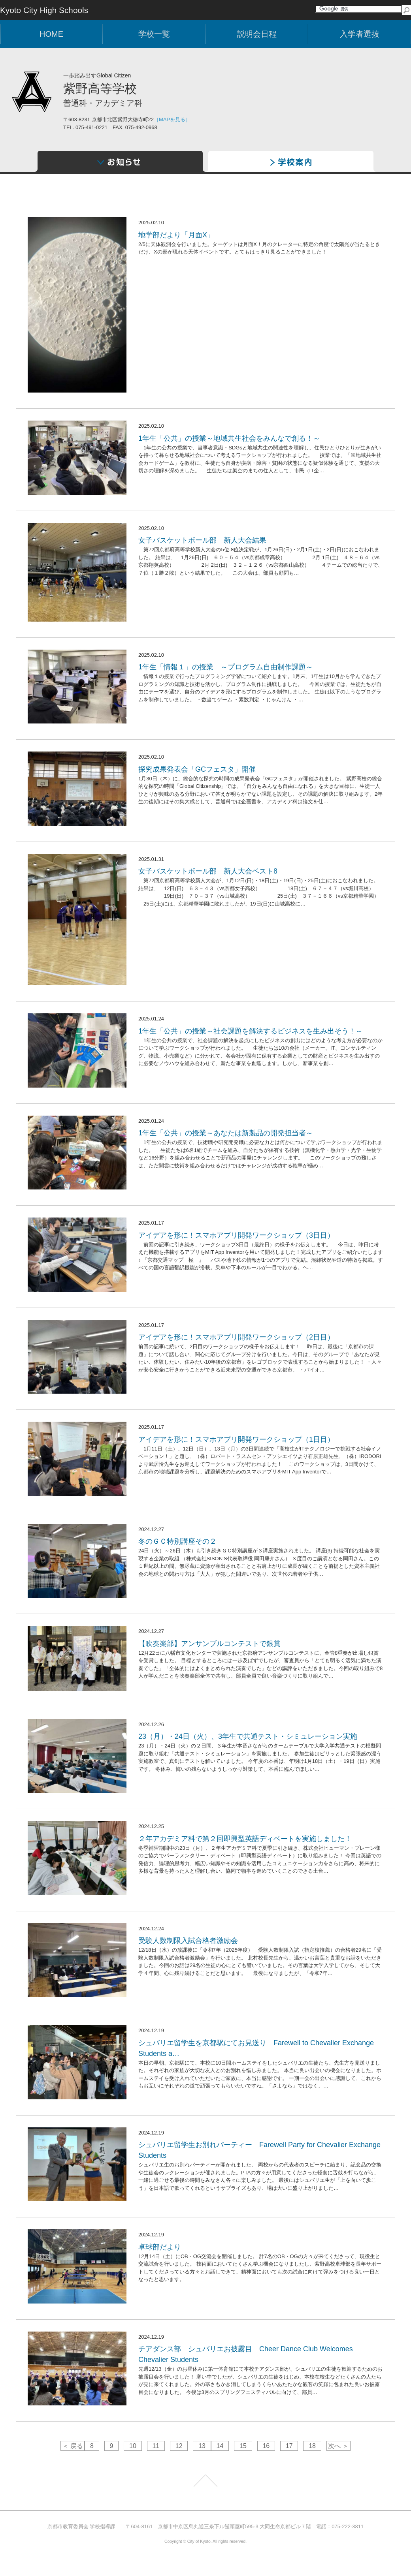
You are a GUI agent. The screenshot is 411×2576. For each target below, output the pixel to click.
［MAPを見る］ (172, 119)
